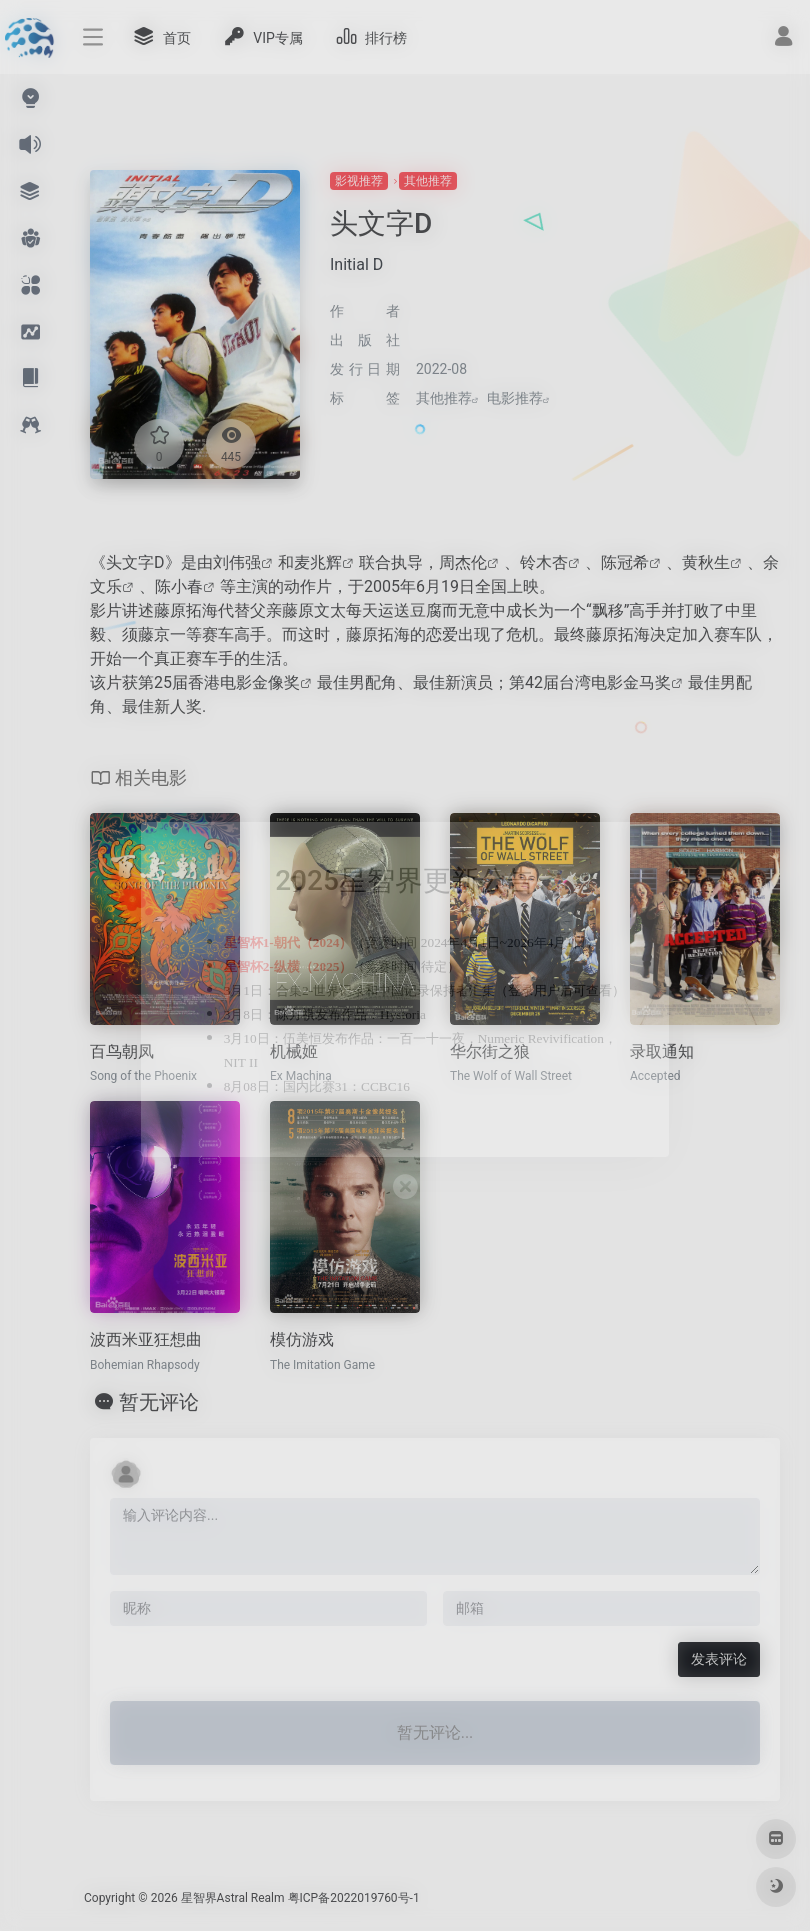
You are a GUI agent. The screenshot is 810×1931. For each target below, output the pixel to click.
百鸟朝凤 (122, 1051)
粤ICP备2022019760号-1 (354, 1898)
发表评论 (719, 1659)
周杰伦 (463, 562)
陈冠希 (625, 562)
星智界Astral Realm (233, 1898)
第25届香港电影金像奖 (219, 682)
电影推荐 (515, 398)
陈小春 (179, 586)
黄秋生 (706, 562)
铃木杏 (544, 562)
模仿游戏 (302, 1339)
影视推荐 (359, 181)
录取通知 (662, 1051)
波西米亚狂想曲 (146, 1339)
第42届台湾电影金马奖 (590, 682)
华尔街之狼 (490, 1051)
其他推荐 (428, 181)
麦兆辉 (318, 562)
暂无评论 (159, 1402)
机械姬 (294, 1051)
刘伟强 (237, 562)
